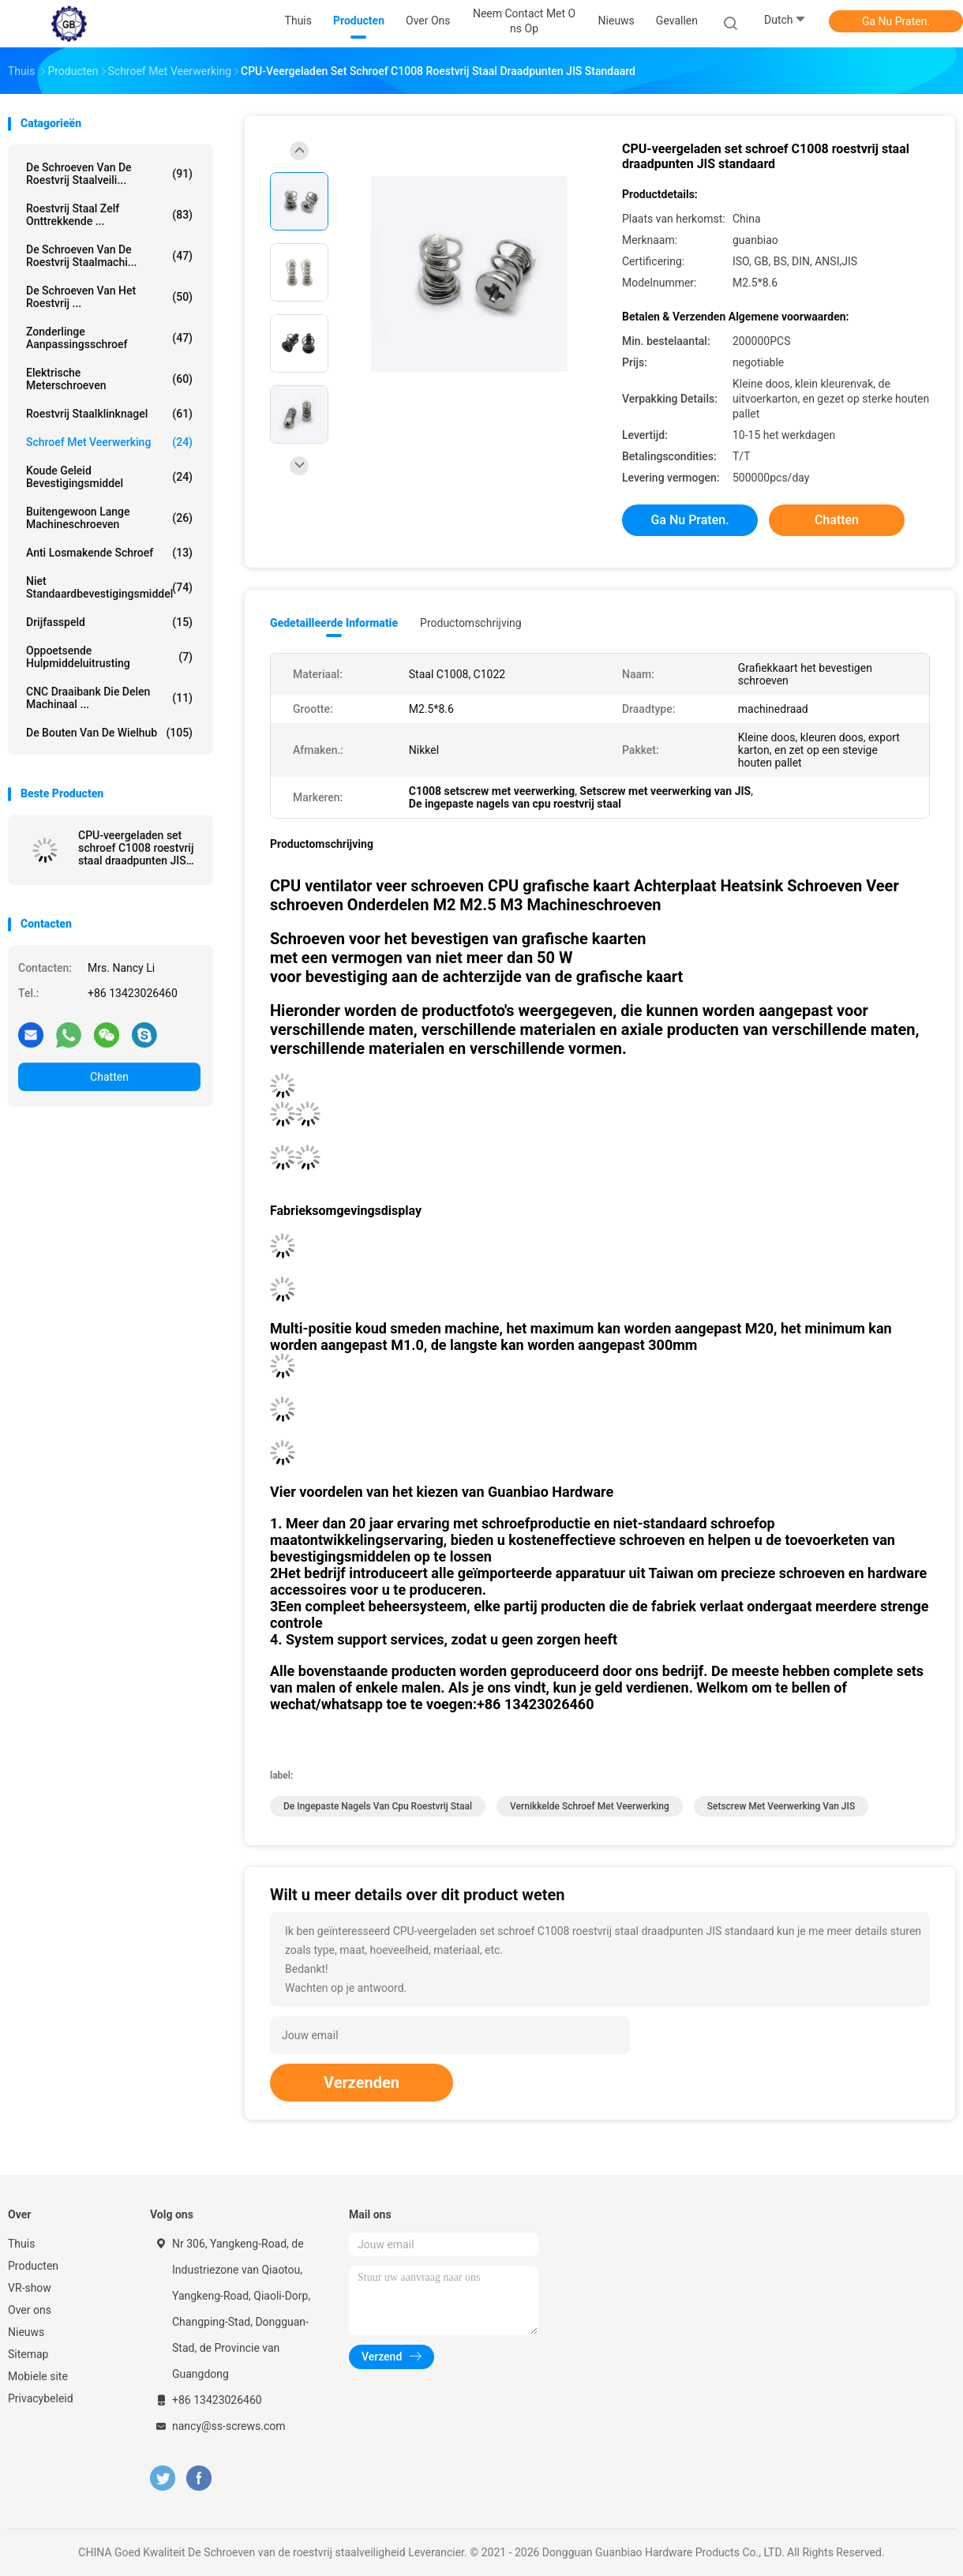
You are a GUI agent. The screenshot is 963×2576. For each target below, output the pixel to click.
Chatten (109, 1077)
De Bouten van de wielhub (109, 733)
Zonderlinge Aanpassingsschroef (109, 338)
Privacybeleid (40, 2398)
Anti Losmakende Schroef (109, 553)
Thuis (21, 2243)
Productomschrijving (471, 623)
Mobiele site (38, 2376)
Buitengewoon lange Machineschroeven (109, 518)
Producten (33, 2265)
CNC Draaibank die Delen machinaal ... (109, 698)
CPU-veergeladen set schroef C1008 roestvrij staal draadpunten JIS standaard (135, 848)
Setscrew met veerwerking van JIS (781, 1806)
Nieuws (26, 2332)
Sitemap (28, 2354)
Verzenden (361, 2082)
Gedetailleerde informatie (334, 623)
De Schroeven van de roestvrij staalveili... (109, 173)
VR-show (29, 2288)
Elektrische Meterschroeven (109, 379)
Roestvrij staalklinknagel (109, 414)
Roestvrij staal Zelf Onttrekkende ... (109, 214)
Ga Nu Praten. (896, 21)
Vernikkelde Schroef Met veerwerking (589, 1806)
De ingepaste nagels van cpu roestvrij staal (377, 1806)
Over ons (29, 2310)
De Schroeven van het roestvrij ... (109, 296)
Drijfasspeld (109, 622)
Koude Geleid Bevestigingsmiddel (109, 476)
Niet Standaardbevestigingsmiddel (109, 587)
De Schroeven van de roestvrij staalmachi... (109, 255)
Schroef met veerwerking (109, 442)
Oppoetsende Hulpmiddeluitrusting (109, 656)
